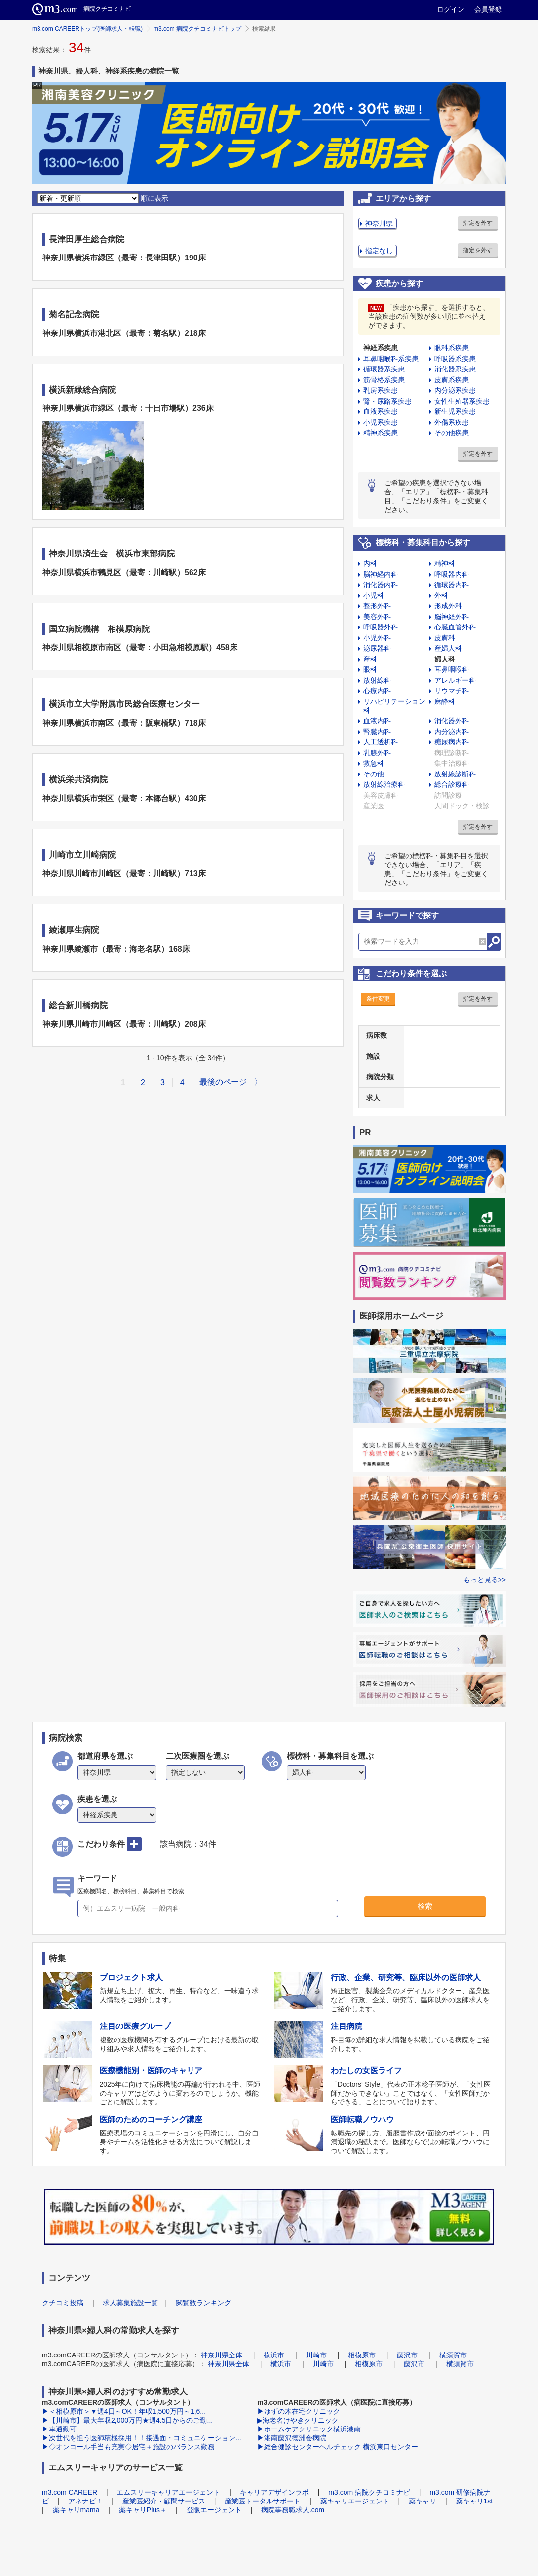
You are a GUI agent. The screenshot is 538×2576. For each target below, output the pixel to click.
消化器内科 (380, 585)
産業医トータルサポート (263, 2501)
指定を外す (478, 223)
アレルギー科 (455, 680)
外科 (441, 595)
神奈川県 (379, 223)
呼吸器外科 (380, 627)
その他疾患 (451, 433)
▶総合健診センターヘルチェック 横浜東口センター (337, 2447)
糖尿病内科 (451, 742)
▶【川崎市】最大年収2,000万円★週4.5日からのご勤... (127, 2420)
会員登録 (488, 9)
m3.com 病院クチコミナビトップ (197, 28)
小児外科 (377, 638)
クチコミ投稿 (62, 2303)
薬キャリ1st (474, 2501)
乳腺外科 (377, 753)
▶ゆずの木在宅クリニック (298, 2411)
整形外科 (377, 606)
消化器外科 (451, 721)
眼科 (370, 669)
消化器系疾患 (455, 369)
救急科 (373, 763)
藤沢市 (407, 2355)
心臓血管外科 (455, 627)
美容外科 (377, 617)
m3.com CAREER (69, 2492)
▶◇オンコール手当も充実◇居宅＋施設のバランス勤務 (128, 2447)
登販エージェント (214, 2510)
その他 (373, 774)
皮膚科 (444, 638)
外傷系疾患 (451, 422)
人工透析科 (380, 742)
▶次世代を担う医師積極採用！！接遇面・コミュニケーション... (141, 2438)
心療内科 (377, 691)
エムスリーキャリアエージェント (168, 2492)
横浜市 (274, 2355)
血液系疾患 (380, 411)
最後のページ (223, 1082)
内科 (370, 563)
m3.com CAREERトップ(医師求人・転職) (87, 28)
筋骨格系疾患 (384, 380)
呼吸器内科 (451, 574)
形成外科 (448, 606)
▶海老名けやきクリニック (298, 2420)
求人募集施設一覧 (130, 2303)
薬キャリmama (76, 2510)
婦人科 (444, 659)
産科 (370, 659)
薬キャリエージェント (354, 2501)
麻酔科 (444, 701)
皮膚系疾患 (451, 380)
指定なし (379, 251)
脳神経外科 (451, 617)
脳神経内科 (380, 574)
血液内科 (377, 721)
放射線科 (377, 680)
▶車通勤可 (59, 2429)
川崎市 (316, 2355)
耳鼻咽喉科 (451, 669)
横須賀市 (453, 2355)
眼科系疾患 (451, 348)
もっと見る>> (484, 1579)
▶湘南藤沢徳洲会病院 (291, 2438)
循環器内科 (451, 585)
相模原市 (362, 2355)
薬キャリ (422, 2501)
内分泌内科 (451, 732)
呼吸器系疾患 (455, 359)
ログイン (450, 9)
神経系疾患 (380, 348)
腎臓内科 (377, 732)
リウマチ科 (451, 691)
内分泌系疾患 (455, 390)
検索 (425, 1906)
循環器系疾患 (384, 369)
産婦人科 (448, 648)
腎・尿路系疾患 (387, 401)
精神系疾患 (380, 433)
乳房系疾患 (380, 390)
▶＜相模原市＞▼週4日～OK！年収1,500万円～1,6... (124, 2411)
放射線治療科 (384, 784)
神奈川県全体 (221, 2355)
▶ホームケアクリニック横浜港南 (309, 2429)
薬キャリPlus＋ (143, 2510)
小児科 (373, 595)
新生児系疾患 (455, 411)
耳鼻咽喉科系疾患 (391, 359)
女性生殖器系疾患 (462, 401)
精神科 (444, 563)
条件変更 (378, 998)
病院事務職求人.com (292, 2510)
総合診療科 (451, 784)
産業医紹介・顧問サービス (163, 2501)
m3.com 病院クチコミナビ (369, 2492)
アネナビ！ (85, 2501)
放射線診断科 (455, 774)
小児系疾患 (380, 422)
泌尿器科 (377, 648)
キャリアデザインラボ (274, 2492)
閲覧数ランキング (203, 2303)
